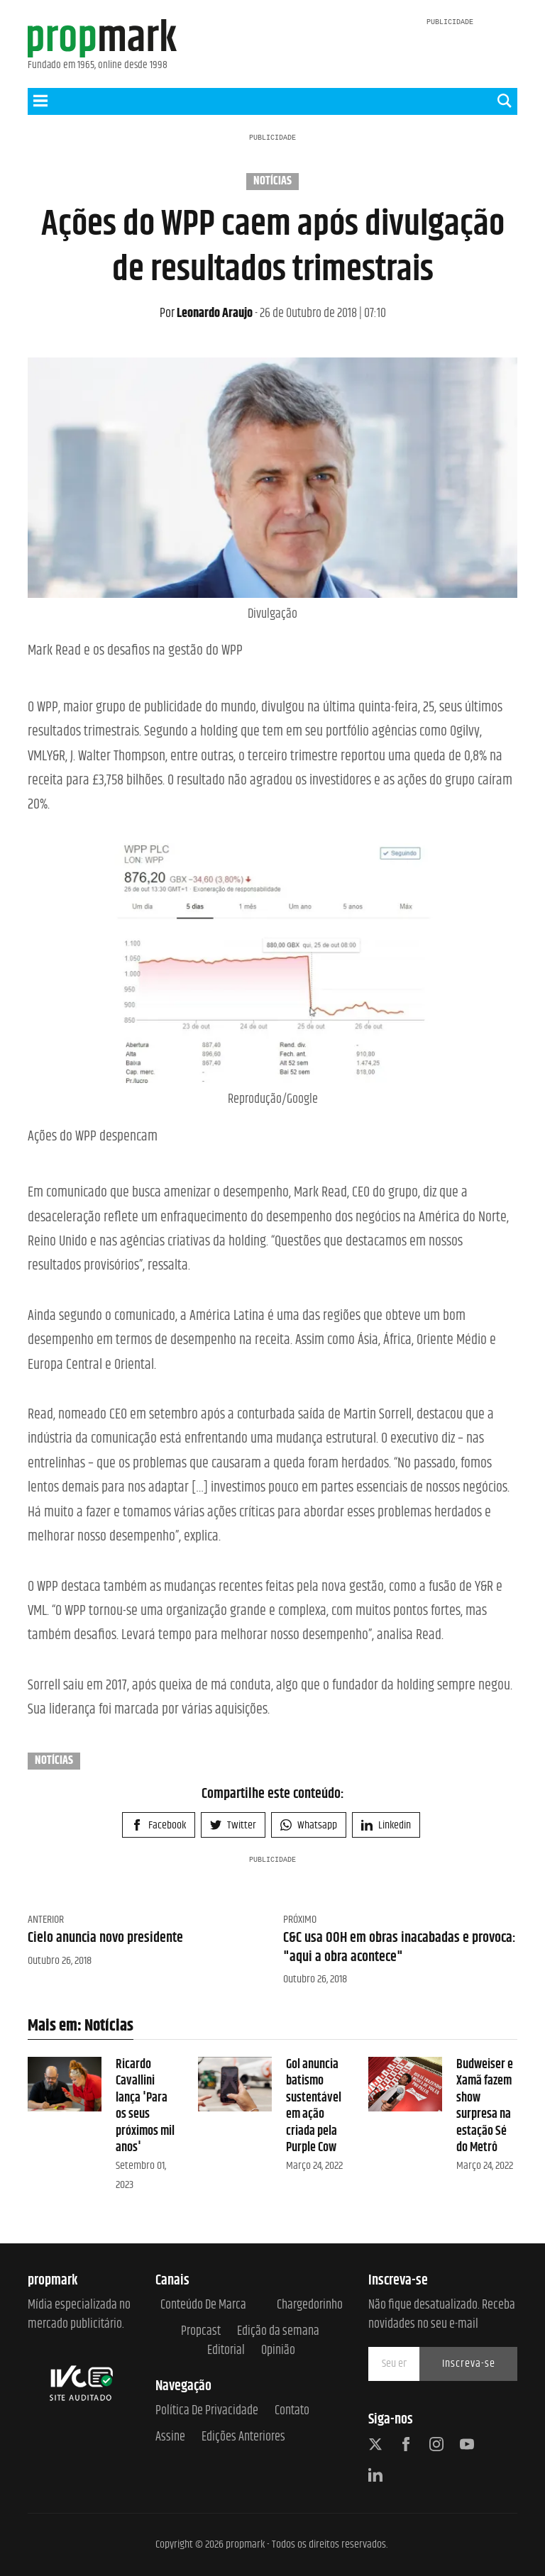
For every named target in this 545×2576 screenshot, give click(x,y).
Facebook (158, 1825)
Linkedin (386, 1825)
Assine (170, 2437)
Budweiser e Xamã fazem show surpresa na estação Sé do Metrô (484, 2106)
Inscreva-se (468, 2363)
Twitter (233, 1825)
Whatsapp (308, 1825)
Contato (292, 2411)
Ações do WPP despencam (93, 1137)
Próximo (299, 1919)
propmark (245, 2544)
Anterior (46, 1919)
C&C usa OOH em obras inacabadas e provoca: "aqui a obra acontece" (399, 1947)
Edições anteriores (243, 2437)
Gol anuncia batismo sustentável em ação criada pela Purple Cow (313, 2106)
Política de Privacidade (206, 2411)
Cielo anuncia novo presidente (105, 1938)
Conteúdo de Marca (203, 2305)
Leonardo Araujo (206, 313)
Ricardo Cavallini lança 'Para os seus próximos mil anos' (145, 2106)
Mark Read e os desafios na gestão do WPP (135, 651)
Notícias (272, 181)
